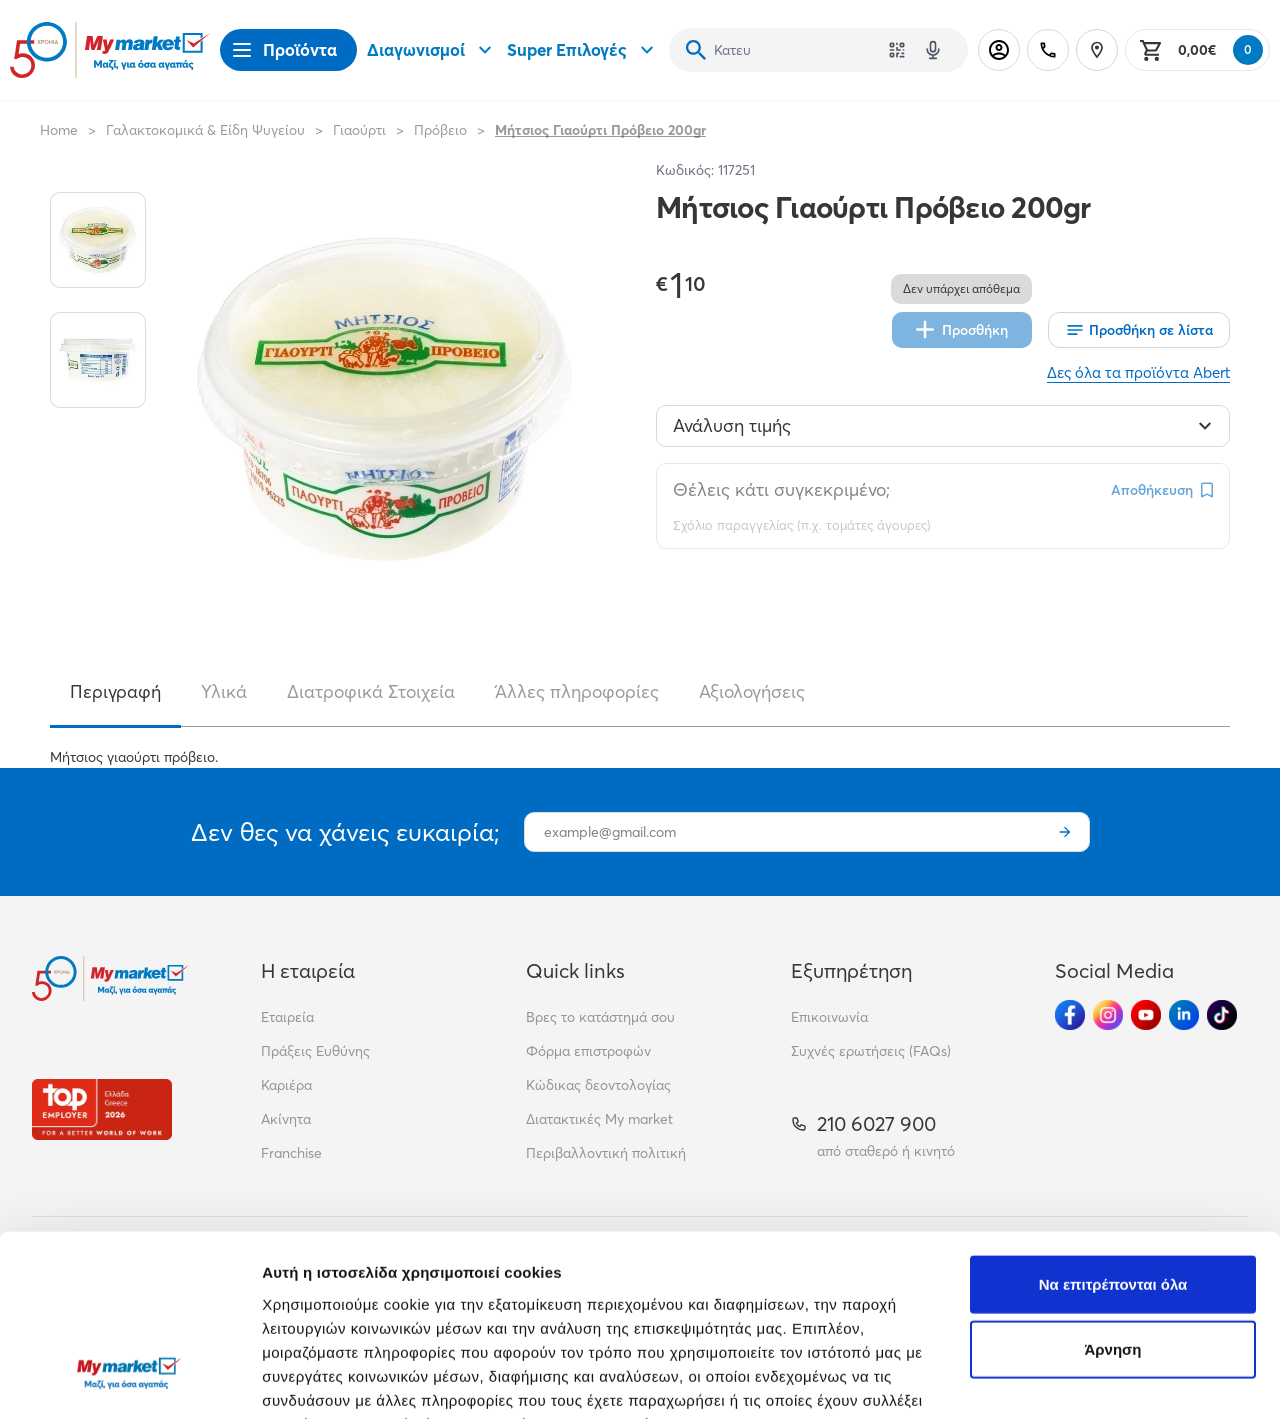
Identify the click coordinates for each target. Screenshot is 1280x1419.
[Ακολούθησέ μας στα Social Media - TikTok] (1222, 1015)
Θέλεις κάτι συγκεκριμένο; (781, 489)
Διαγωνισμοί (432, 50)
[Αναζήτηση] (696, 50)
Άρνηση (1112, 1194)
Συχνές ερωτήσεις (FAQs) (871, 1051)
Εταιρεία (287, 1017)
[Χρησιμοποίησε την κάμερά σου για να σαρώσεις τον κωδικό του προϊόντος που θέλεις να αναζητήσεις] (897, 50)
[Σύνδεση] (999, 50)
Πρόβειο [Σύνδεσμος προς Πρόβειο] (440, 130)
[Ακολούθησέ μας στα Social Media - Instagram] (1108, 1015)
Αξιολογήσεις (752, 691)
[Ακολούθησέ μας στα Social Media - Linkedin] (1184, 1015)
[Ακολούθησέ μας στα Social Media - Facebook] (1070, 1015)
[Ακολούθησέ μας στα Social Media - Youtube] (1146, 1015)
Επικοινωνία (829, 1017)
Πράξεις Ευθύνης (315, 1051)
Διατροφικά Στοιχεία (371, 691)
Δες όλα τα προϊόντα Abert (1138, 372)
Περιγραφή (115, 691)
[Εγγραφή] (1065, 832)
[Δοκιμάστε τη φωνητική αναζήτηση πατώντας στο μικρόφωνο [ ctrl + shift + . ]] (933, 50)
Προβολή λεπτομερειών (348, 1379)
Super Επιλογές (583, 50)
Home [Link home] (59, 130)
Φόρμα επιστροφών (588, 1051)
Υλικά (224, 691)
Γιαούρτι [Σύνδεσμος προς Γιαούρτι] (359, 130)
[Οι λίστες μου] (1139, 330)
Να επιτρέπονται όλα (1113, 1128)
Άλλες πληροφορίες (577, 691)
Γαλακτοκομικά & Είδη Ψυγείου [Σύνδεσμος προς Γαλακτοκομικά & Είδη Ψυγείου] (205, 130)
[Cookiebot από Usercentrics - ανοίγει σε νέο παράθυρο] (129, 1380)
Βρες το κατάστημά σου (600, 1017)
